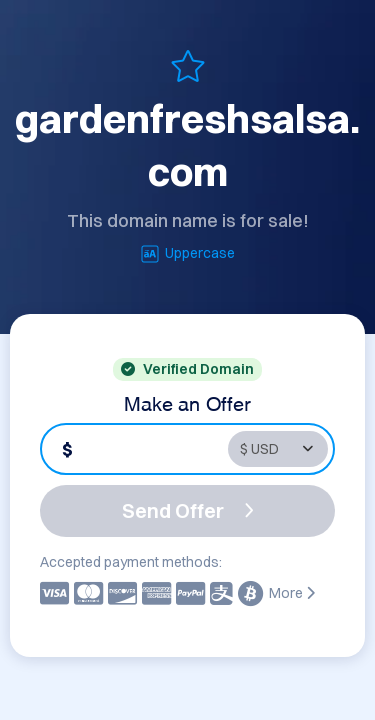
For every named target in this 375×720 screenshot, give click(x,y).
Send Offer (188, 510)
